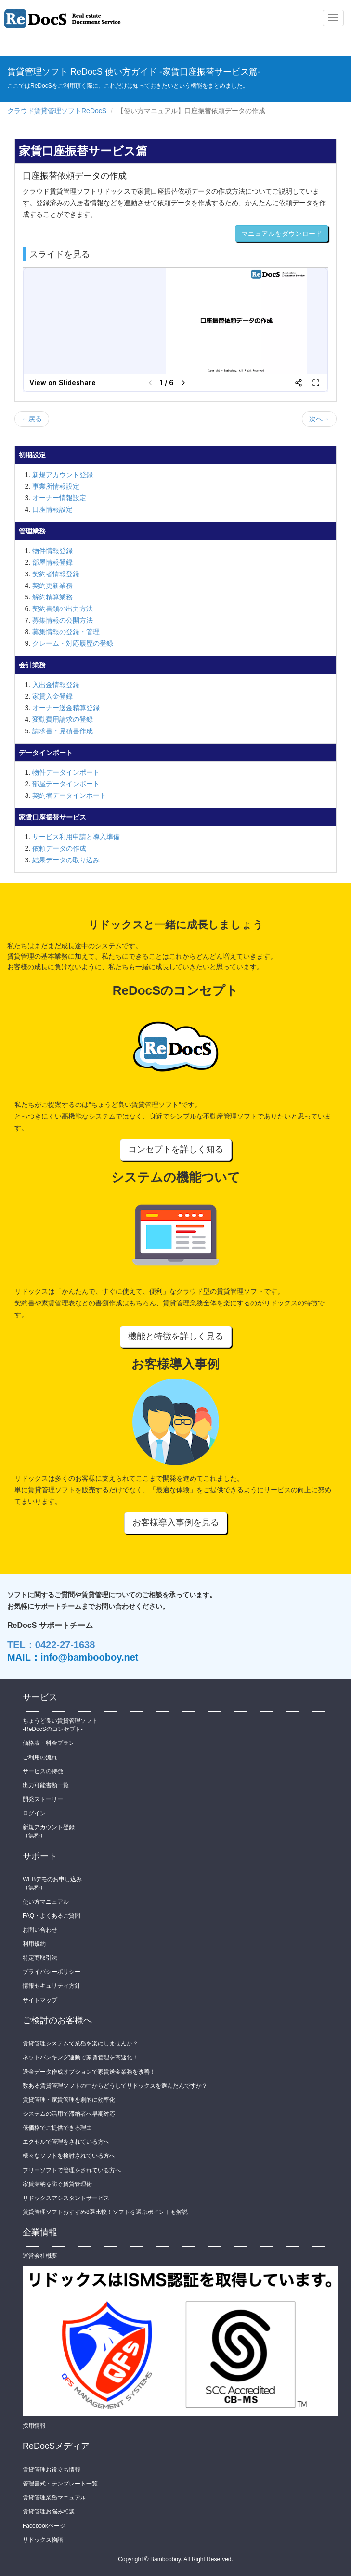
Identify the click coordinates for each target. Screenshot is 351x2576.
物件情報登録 (52, 551)
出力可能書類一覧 (46, 1785)
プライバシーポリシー (51, 1971)
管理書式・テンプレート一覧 (60, 2483)
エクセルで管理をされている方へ (66, 2141)
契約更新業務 (52, 585)
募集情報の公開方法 (62, 620)
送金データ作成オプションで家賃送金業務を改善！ (89, 2072)
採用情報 (34, 2425)
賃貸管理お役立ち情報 (51, 2469)
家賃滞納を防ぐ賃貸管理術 (57, 2184)
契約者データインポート (69, 795)
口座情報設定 (52, 509)
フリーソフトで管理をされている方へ (72, 2170)
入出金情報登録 (55, 685)
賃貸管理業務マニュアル (54, 2497)
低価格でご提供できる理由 (57, 2127)
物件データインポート (66, 772)
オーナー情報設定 (59, 498)
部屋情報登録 (52, 562)
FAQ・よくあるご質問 (51, 1915)
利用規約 (34, 1943)
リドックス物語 (43, 2540)
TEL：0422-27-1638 (51, 1644)
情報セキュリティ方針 (51, 1985)
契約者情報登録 (55, 574)
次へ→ (319, 419)
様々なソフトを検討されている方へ (69, 2155)
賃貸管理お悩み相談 (49, 2511)
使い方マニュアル (46, 1902)
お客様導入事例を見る (175, 1522)
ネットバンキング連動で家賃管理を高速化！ (80, 2057)
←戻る (32, 419)
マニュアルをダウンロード (281, 233)
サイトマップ (40, 2000)
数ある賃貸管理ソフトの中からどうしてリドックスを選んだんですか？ (115, 2085)
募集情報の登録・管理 (66, 632)
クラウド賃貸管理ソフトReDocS (56, 111)
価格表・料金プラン (49, 1743)
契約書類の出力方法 (62, 608)
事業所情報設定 (55, 486)
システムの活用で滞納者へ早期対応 (69, 2113)
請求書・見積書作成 (62, 731)
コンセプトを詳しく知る (175, 1149)
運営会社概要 (40, 2255)
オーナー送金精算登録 (66, 708)
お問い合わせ (40, 1929)
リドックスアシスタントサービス (66, 2198)
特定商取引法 (40, 1957)
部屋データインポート (66, 784)
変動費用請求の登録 (62, 719)
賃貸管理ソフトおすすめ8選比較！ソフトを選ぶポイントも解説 (105, 2212)
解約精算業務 (52, 597)
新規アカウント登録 (62, 475)
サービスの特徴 (43, 1771)
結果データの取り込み (66, 860)
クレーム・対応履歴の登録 (72, 643)
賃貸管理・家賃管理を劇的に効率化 (69, 2099)
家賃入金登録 (52, 696)
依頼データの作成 (59, 848)
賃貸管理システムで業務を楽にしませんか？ (80, 2043)
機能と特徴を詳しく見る (175, 1336)
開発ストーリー (43, 1799)
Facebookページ (44, 2526)
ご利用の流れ (40, 1757)
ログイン (34, 1813)
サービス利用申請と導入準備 (76, 837)
